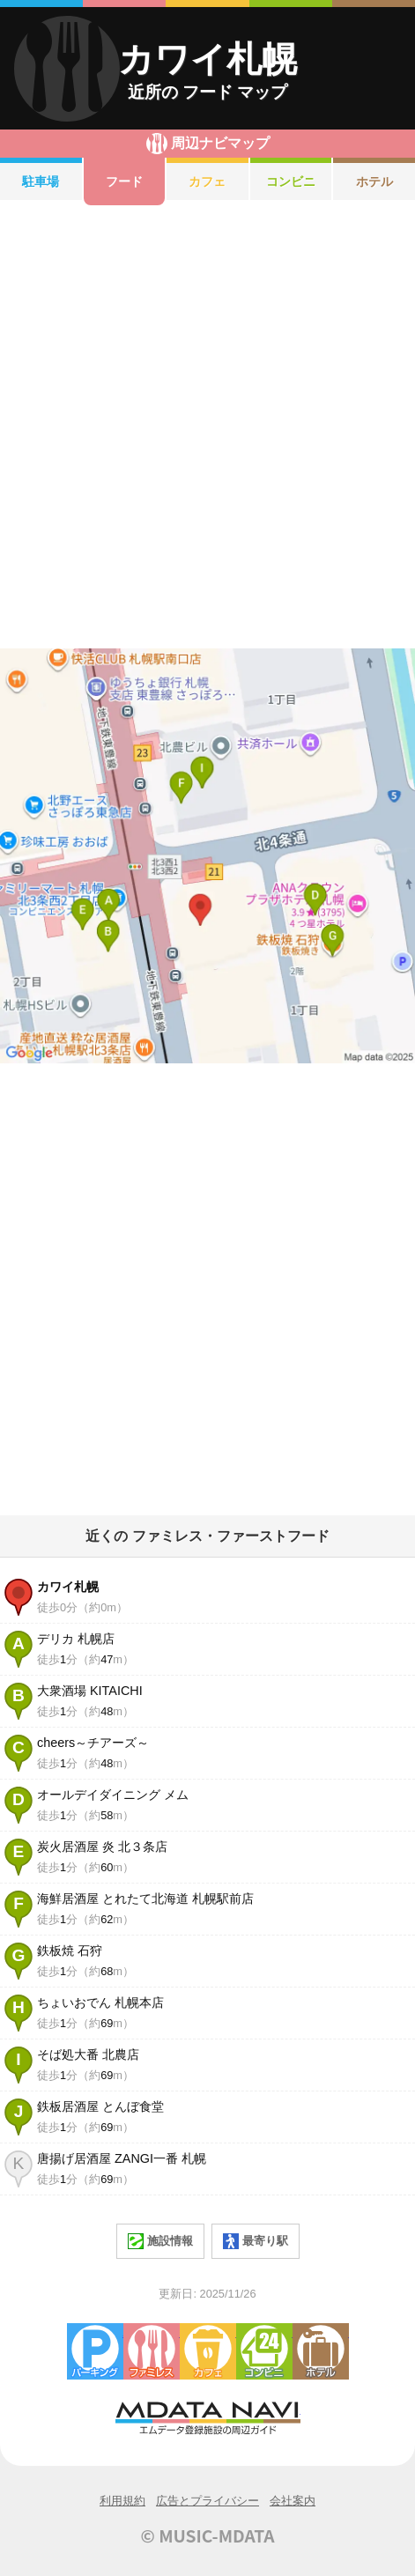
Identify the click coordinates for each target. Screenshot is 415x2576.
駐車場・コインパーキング (95, 2351)
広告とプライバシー (207, 2500)
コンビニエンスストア (264, 2351)
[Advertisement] (207, 426)
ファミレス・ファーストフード (151, 2351)
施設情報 (160, 2241)
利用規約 (122, 2500)
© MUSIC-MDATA (208, 2535)
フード (124, 181)
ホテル (374, 181)
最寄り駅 (255, 2241)
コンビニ (290, 181)
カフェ (207, 181)
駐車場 (40, 181)
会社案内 (292, 2500)
